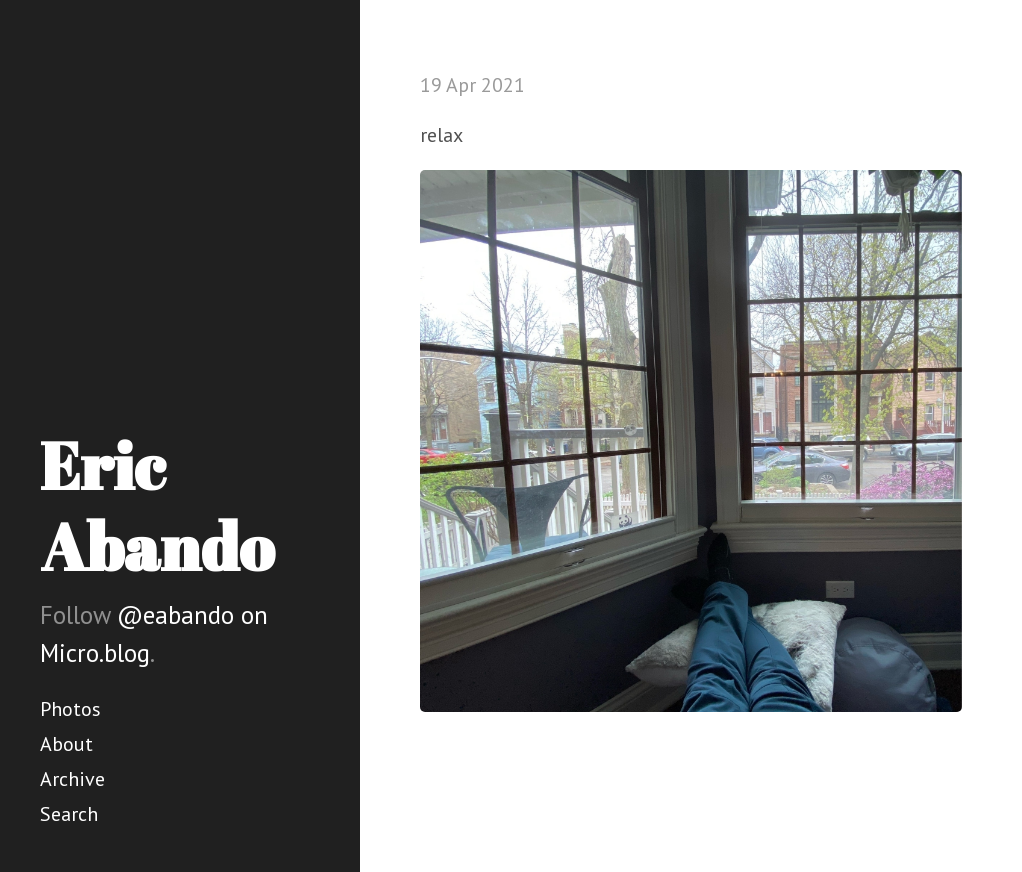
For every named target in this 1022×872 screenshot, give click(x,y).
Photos (70, 709)
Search (69, 814)
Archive (72, 779)
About (66, 744)
